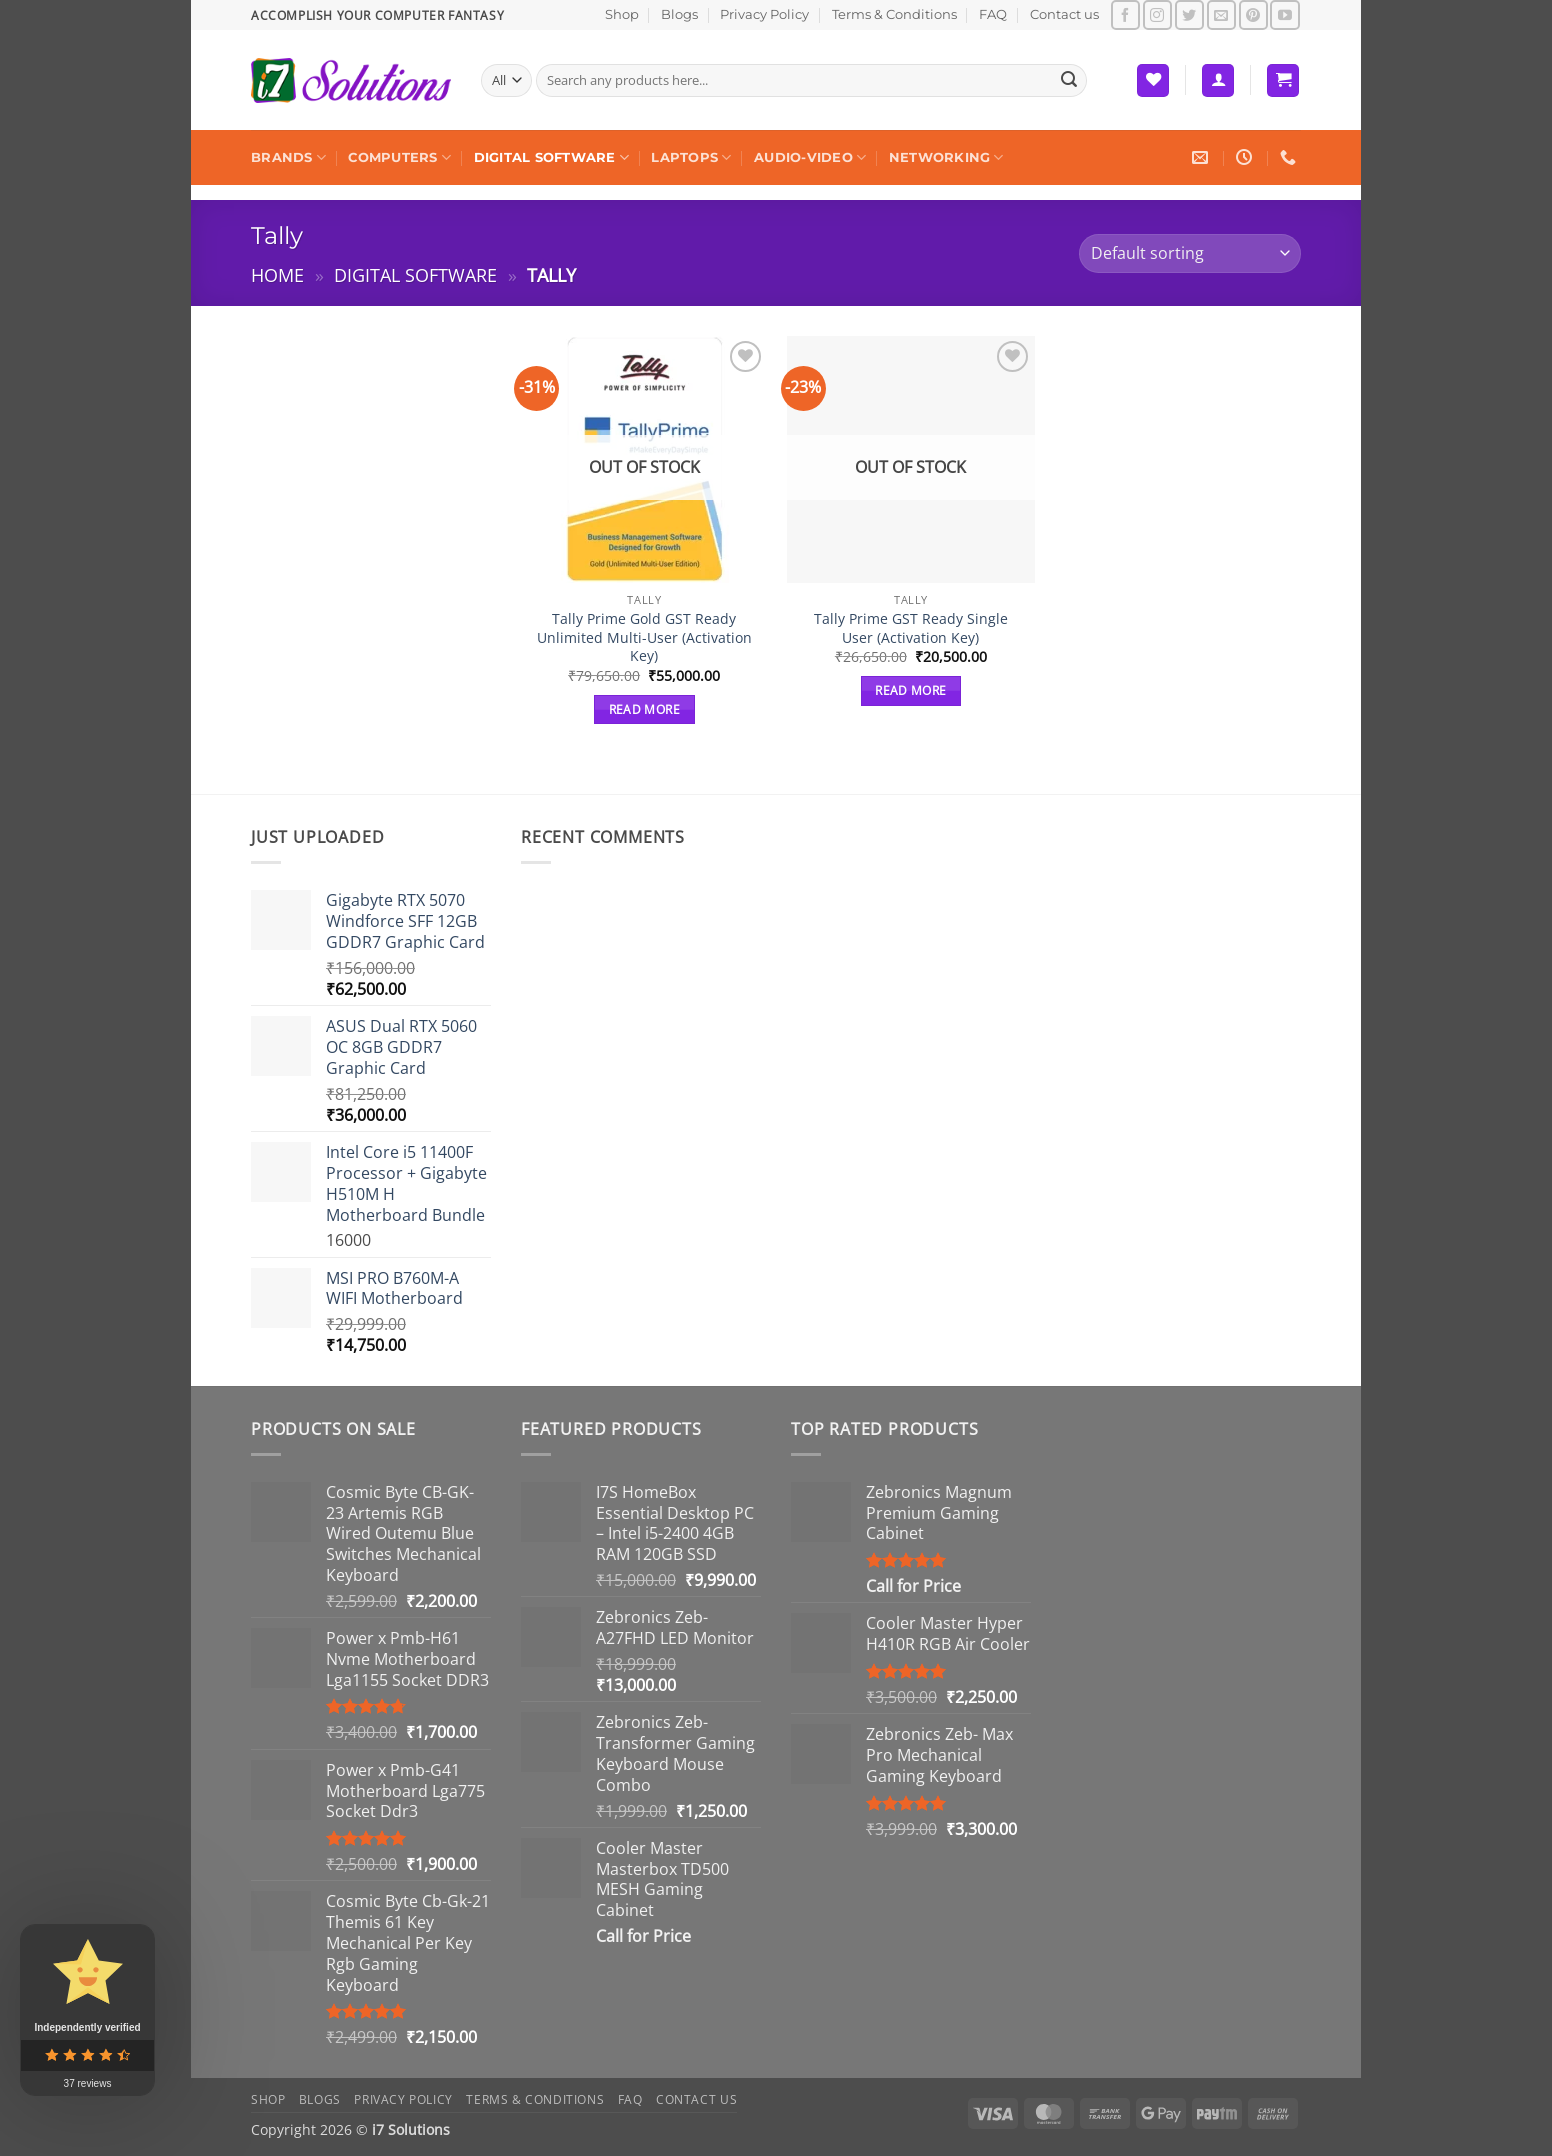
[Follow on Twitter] (1189, 14)
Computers (399, 157)
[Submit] (1069, 81)
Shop (622, 14)
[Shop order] (1190, 253)
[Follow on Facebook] (1125, 14)
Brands (288, 157)
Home (277, 274)
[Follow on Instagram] (1157, 14)
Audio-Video (810, 157)
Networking (946, 157)
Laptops (691, 157)
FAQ (993, 14)
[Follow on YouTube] (1284, 14)
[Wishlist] (1153, 80)
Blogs (679, 14)
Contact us (1064, 14)
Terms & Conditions (894, 14)
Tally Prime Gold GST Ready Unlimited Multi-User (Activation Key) (644, 637)
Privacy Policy (764, 14)
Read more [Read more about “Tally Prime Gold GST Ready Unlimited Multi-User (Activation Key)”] (644, 709)
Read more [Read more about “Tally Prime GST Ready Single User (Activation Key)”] (910, 690)
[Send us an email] (1221, 14)
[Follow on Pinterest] (1253, 14)
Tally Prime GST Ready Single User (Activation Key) (911, 628)
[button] (1218, 80)
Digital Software (552, 157)
